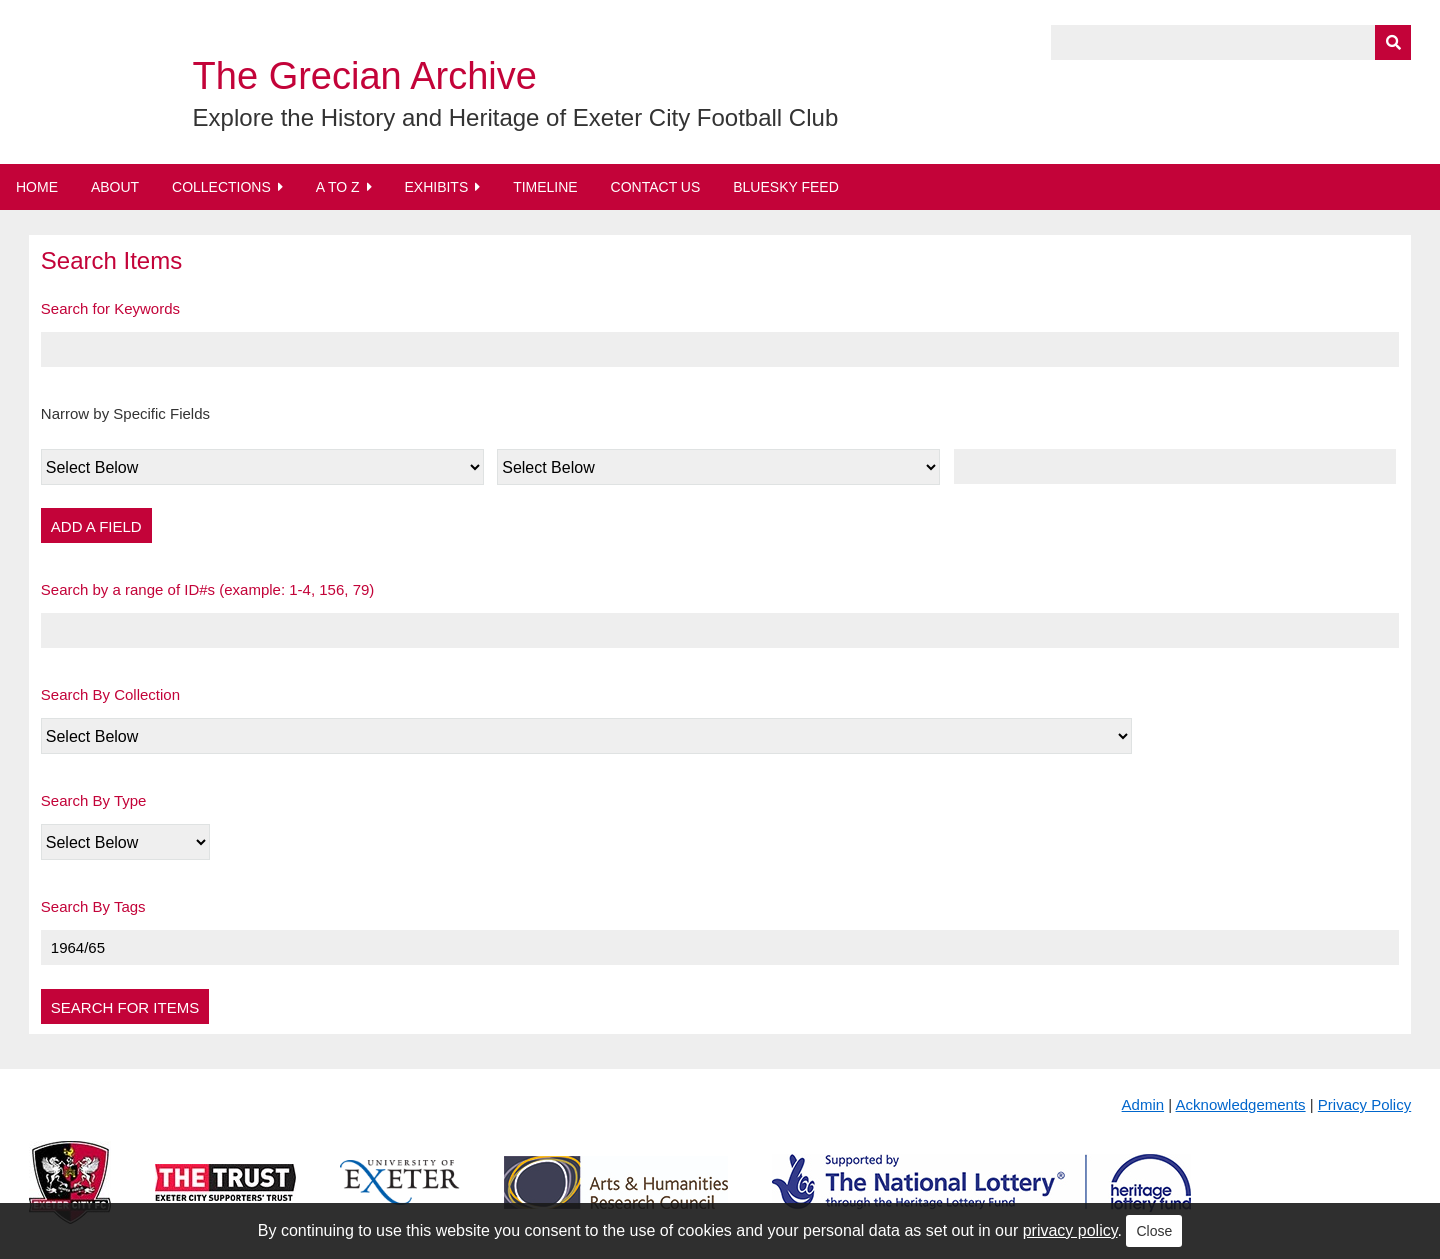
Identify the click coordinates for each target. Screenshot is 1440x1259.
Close (1154, 1231)
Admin (1143, 1104)
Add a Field (96, 526)
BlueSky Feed (786, 187)
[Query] (1231, 42)
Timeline (545, 187)
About (115, 187)
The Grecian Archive (365, 76)
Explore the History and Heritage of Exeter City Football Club (516, 117)
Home (37, 187)
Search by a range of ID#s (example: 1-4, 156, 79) (208, 589)
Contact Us (656, 187)
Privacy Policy (1364, 1104)
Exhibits (436, 187)
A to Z (338, 187)
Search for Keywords (110, 308)
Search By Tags (93, 906)
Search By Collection (110, 694)
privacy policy (1070, 1230)
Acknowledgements (1241, 1104)
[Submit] (1393, 42)
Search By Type (94, 800)
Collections (221, 187)
